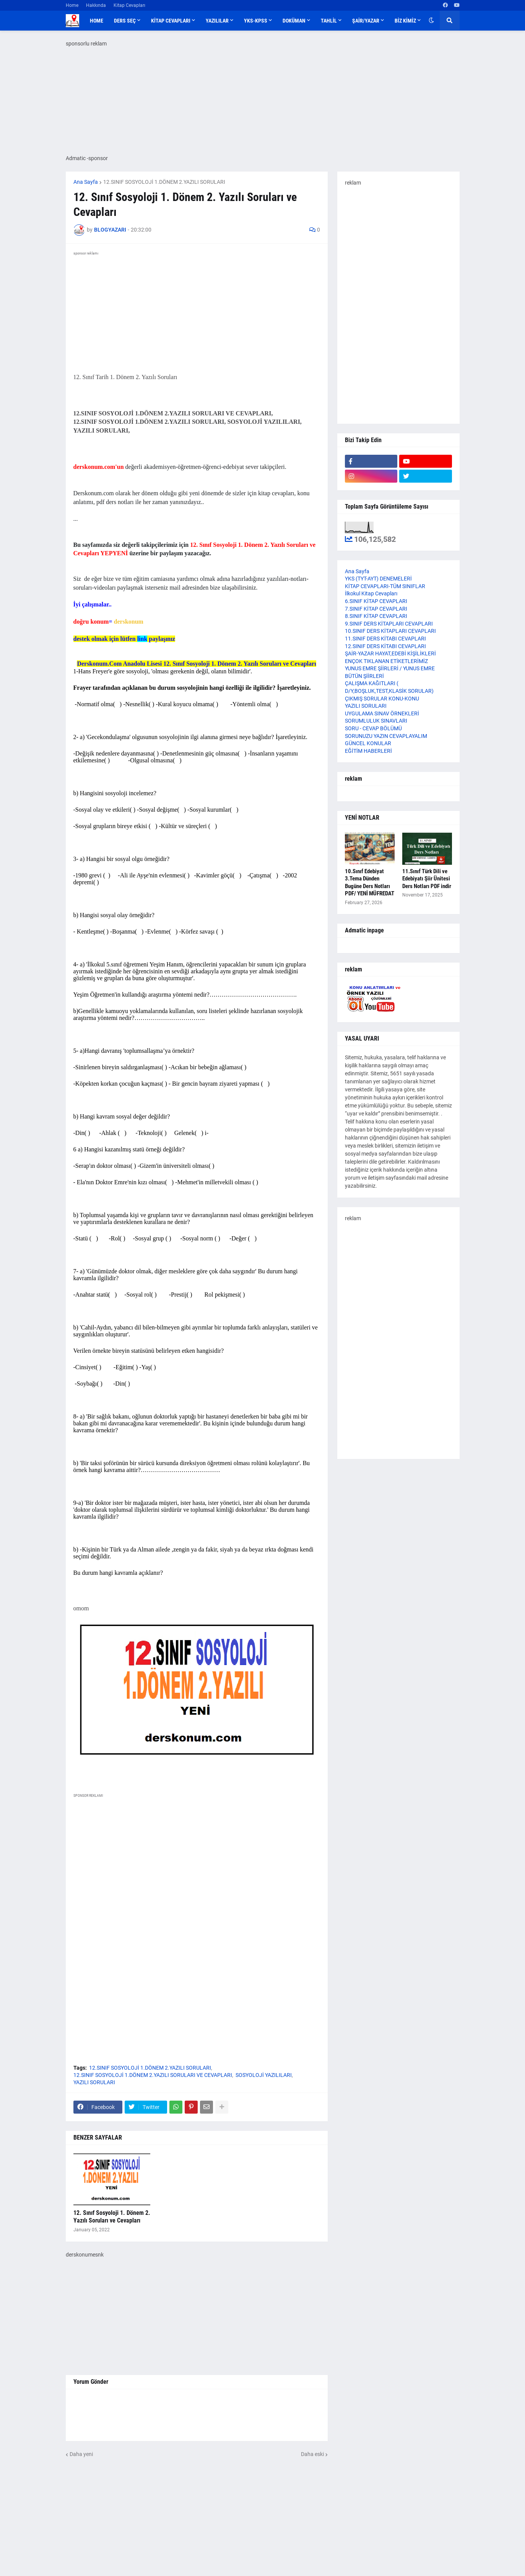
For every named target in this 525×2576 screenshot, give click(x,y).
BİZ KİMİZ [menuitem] (405, 21)
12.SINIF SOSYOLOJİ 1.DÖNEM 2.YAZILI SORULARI (164, 182)
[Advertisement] (196, 1875)
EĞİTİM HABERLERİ (368, 751)
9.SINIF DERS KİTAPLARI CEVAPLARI (389, 624)
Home (72, 5)
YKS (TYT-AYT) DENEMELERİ (378, 579)
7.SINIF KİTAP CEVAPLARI (376, 609)
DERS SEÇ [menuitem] (125, 21)
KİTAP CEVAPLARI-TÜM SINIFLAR (385, 586)
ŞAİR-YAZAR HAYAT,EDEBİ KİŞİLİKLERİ (390, 653)
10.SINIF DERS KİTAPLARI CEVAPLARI (390, 631)
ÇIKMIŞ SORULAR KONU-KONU (382, 698)
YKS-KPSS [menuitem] (255, 21)
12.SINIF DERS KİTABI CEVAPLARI (385, 646)
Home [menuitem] (96, 21)
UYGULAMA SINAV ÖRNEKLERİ (382, 713)
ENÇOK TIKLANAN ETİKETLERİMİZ (386, 661)
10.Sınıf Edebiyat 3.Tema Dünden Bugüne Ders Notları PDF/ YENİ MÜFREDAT (369, 882)
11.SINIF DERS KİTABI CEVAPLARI (385, 638)
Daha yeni (81, 2454)
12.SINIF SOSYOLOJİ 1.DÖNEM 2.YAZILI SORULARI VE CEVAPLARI (152, 2075)
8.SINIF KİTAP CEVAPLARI (376, 616)
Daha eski (312, 2454)
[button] (431, 21)
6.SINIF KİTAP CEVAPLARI (376, 601)
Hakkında (96, 5)
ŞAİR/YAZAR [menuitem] (365, 21)
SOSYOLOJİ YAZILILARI (264, 2075)
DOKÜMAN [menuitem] (294, 21)
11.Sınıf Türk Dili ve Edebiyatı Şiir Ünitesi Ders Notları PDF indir (426, 879)
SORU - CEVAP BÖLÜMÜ (373, 728)
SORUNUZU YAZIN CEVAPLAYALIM (386, 736)
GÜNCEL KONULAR (368, 743)
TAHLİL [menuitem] (329, 21)
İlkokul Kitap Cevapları (371, 593)
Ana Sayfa (85, 182)
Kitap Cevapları (129, 5)
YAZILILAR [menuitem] (217, 21)
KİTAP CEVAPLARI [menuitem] (170, 21)
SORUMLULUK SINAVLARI (376, 721)
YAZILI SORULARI (94, 2082)
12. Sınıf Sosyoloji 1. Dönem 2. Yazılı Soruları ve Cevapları (111, 2216)
